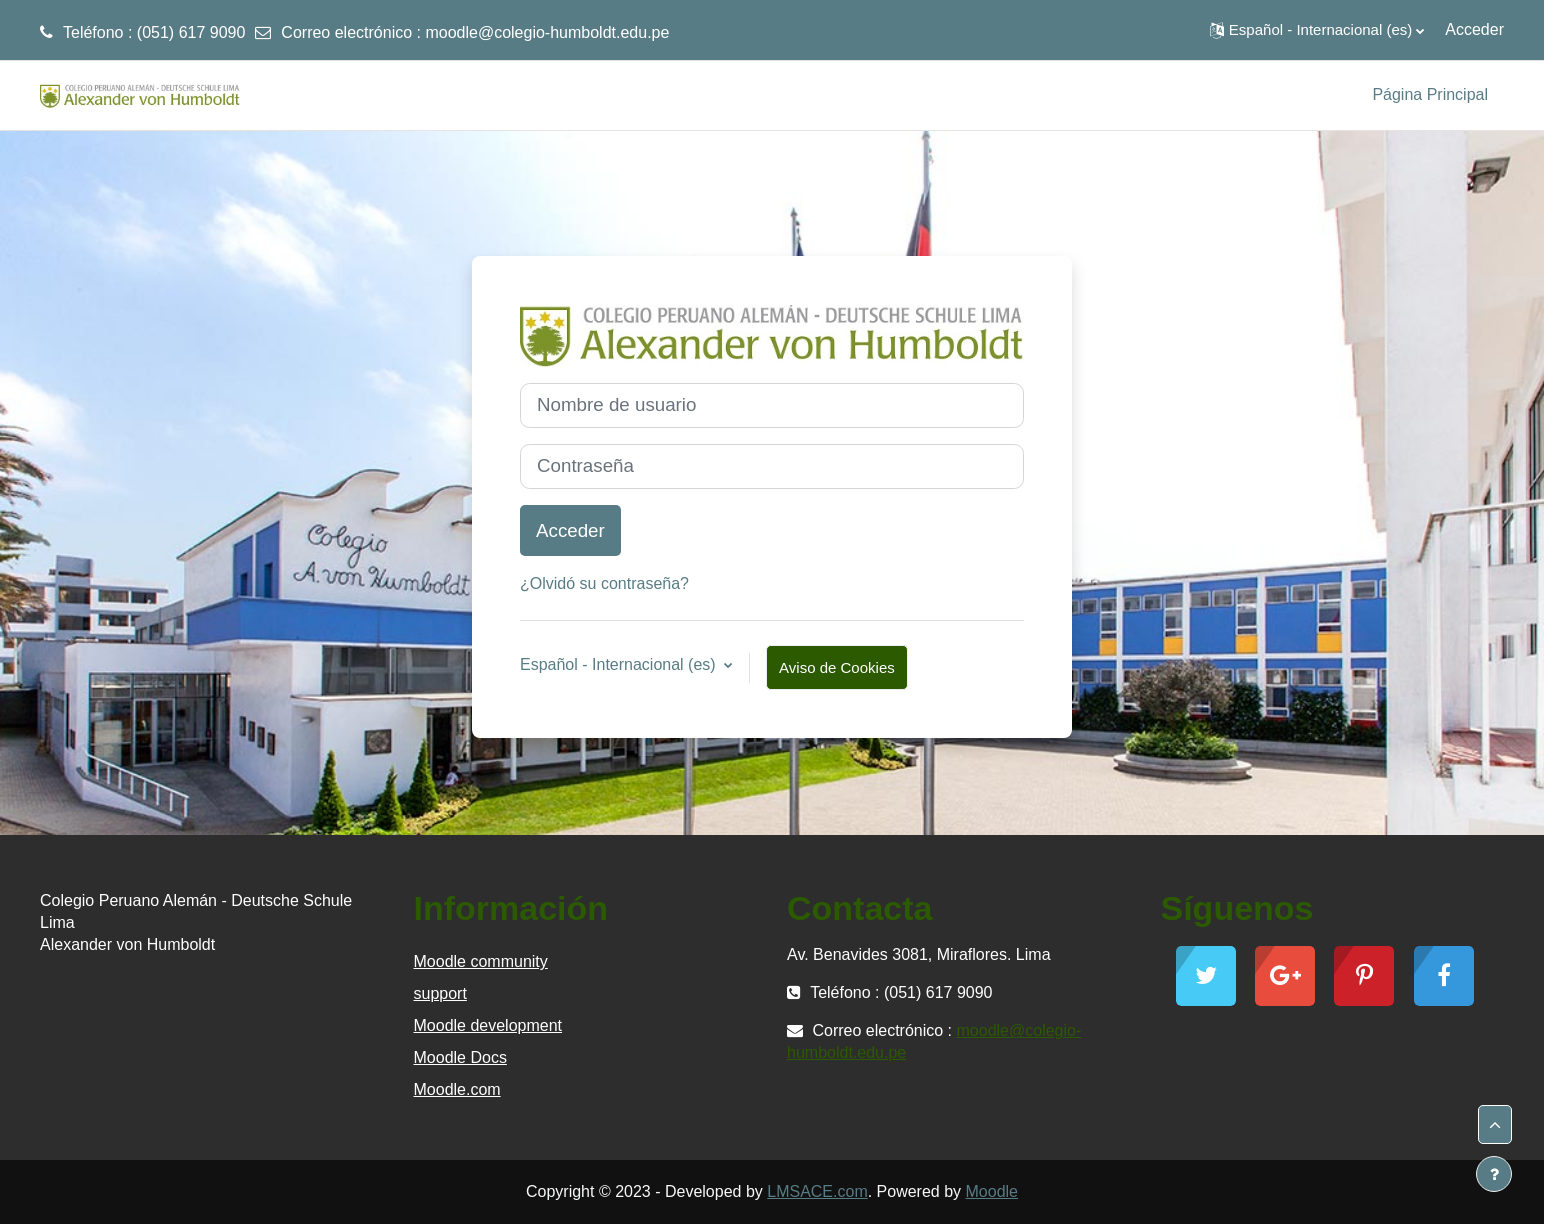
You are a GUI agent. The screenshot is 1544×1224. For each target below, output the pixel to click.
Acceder (1474, 29)
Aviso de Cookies (837, 667)
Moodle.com (457, 1089)
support (440, 993)
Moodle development (488, 1025)
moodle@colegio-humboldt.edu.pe (547, 32)
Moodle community (481, 961)
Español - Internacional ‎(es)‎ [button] (620, 664)
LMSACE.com (817, 1191)
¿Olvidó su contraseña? (604, 583)
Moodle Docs (460, 1057)
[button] (1317, 30)
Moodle (992, 1191)
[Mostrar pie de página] (1494, 1174)
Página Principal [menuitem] (1430, 94)
